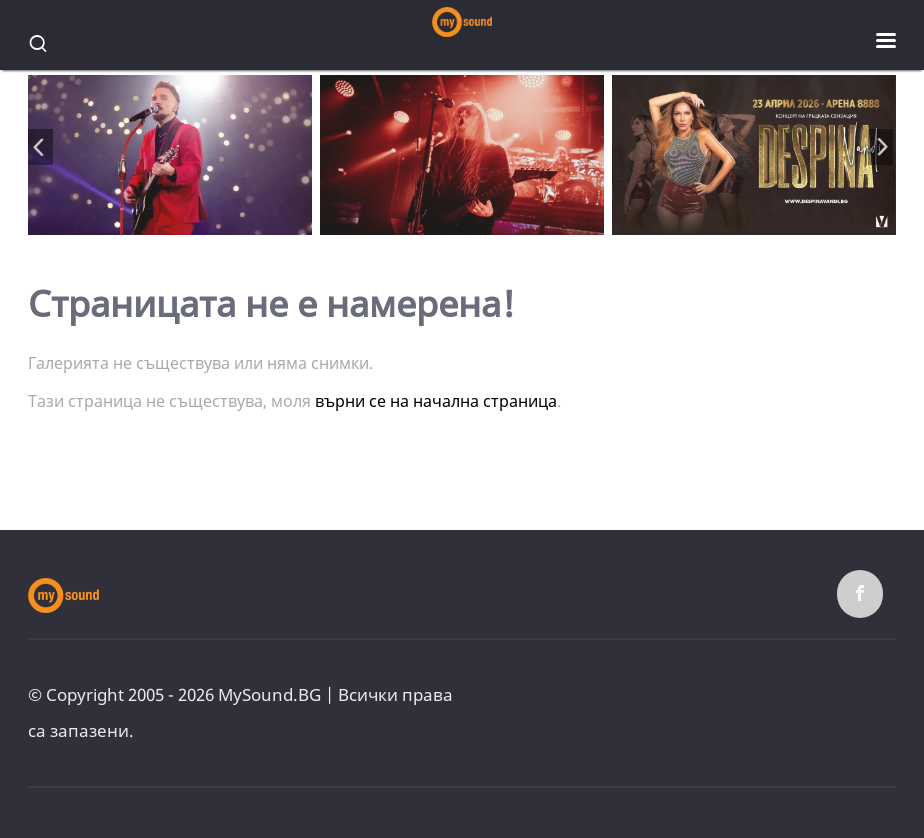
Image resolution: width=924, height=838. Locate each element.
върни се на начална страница (436, 401)
